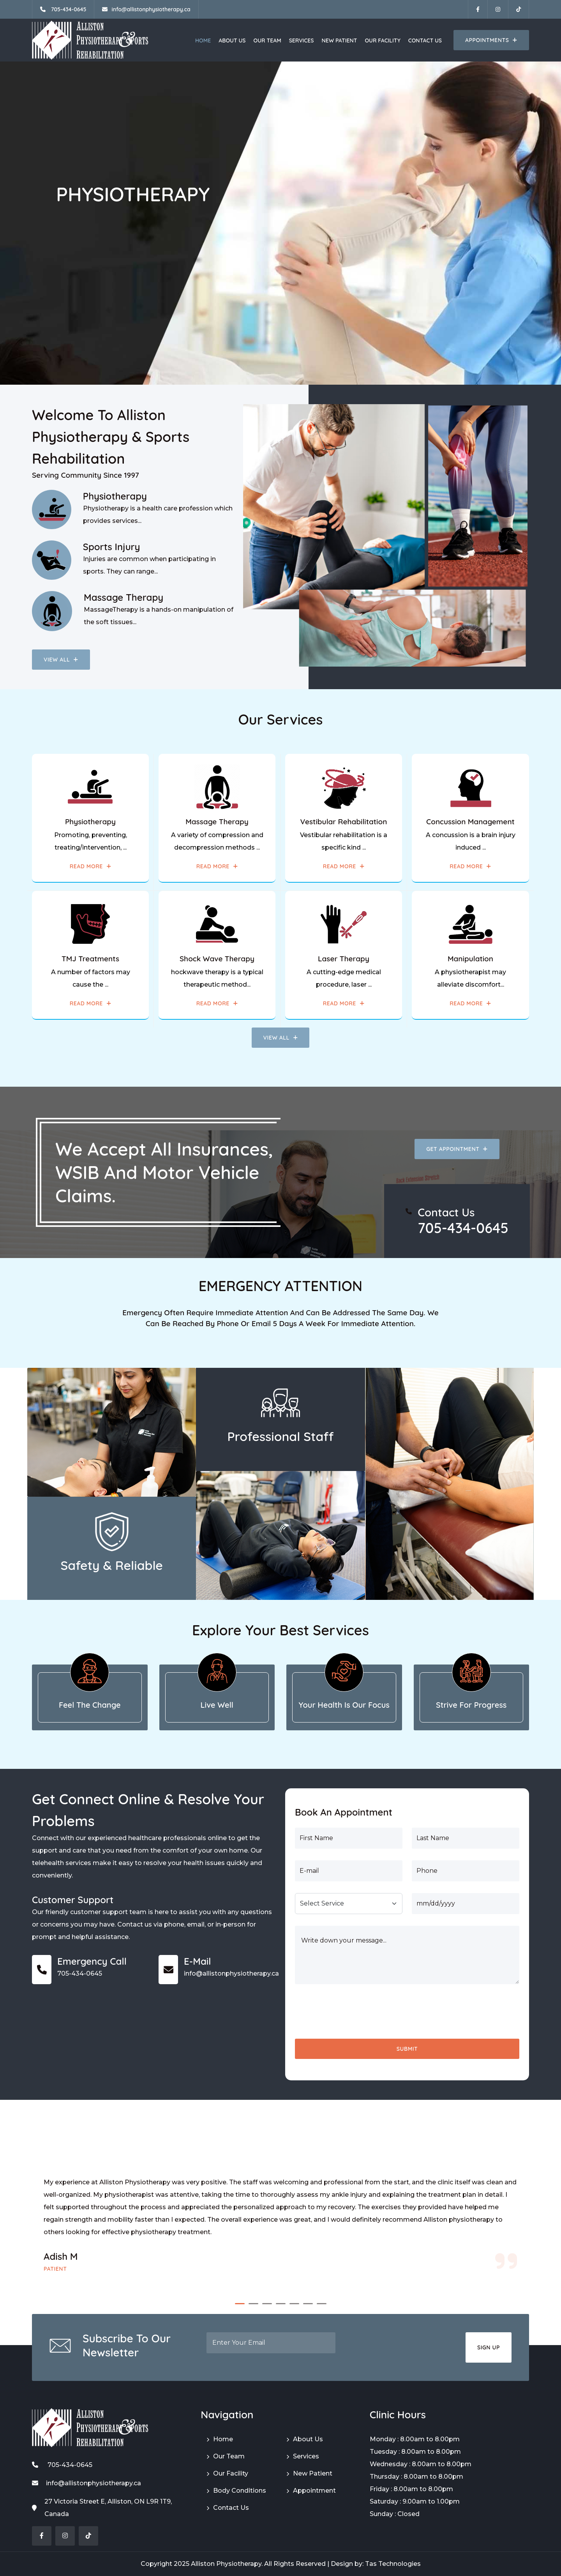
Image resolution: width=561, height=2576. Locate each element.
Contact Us (425, 40)
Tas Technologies (393, 2563)
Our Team (267, 40)
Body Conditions (239, 2490)
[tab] (90, 1697)
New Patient (339, 40)
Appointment (314, 2490)
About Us (232, 40)
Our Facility (382, 40)
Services (301, 40)
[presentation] (354, 2011)
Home (203, 40)
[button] (240, 2303)
